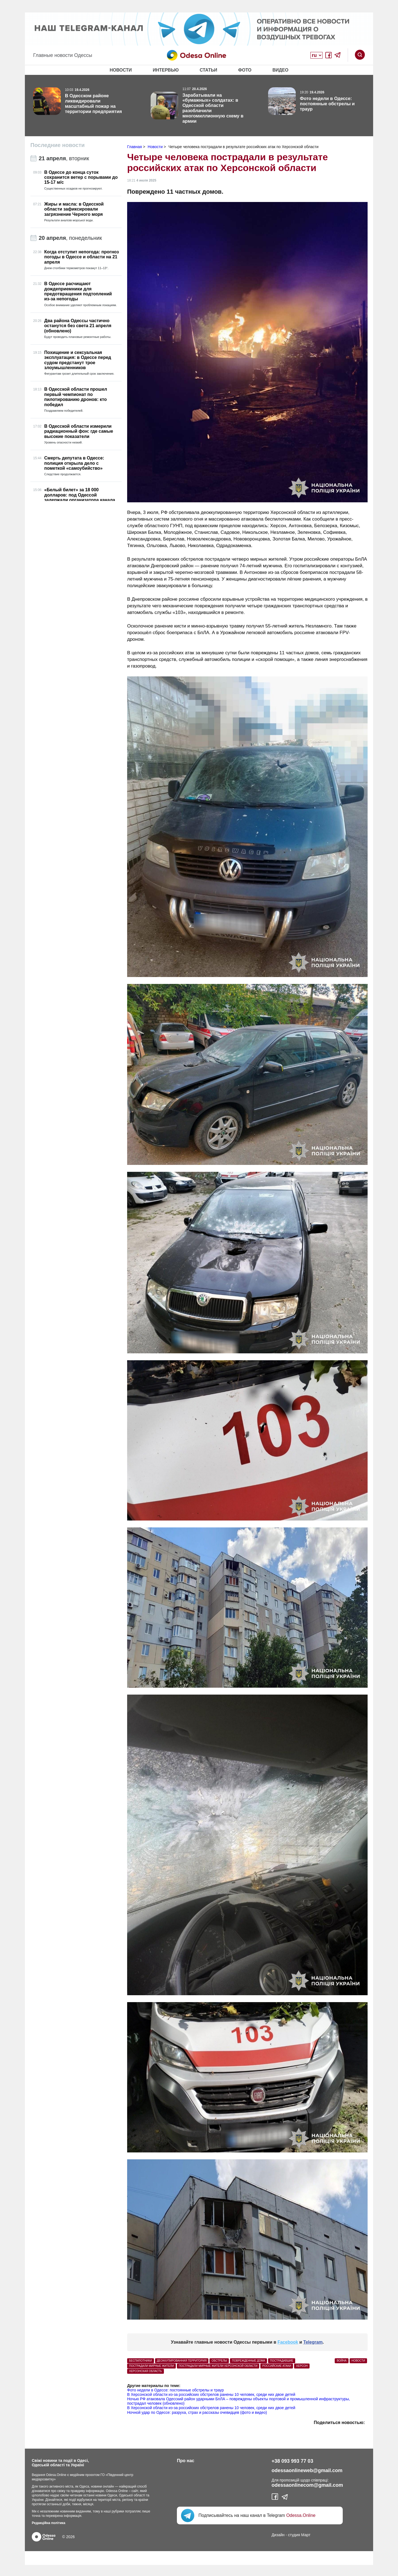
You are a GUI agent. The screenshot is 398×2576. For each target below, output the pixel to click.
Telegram (313, 2342)
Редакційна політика (48, 2523)
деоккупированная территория (182, 2360)
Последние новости (57, 145)
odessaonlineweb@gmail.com (307, 2470)
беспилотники (140, 2360)
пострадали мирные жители (151, 2365)
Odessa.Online (301, 2515)
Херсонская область (145, 2371)
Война (341, 2360)
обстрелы (219, 2360)
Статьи (208, 70)
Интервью (166, 70)
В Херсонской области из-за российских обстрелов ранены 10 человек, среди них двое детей (211, 2394)
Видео (281, 70)
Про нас (185, 2460)
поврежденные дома (248, 2360)
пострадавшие (281, 2360)
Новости (121, 70)
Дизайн (278, 2535)
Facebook (287, 2342)
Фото (245, 70)
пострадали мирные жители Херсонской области (218, 2365)
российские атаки (276, 2365)
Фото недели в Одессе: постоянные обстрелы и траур (175, 2390)
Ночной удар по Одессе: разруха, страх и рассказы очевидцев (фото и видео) (197, 2412)
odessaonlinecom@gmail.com (307, 2485)
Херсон (302, 2365)
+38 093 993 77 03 (292, 2461)
